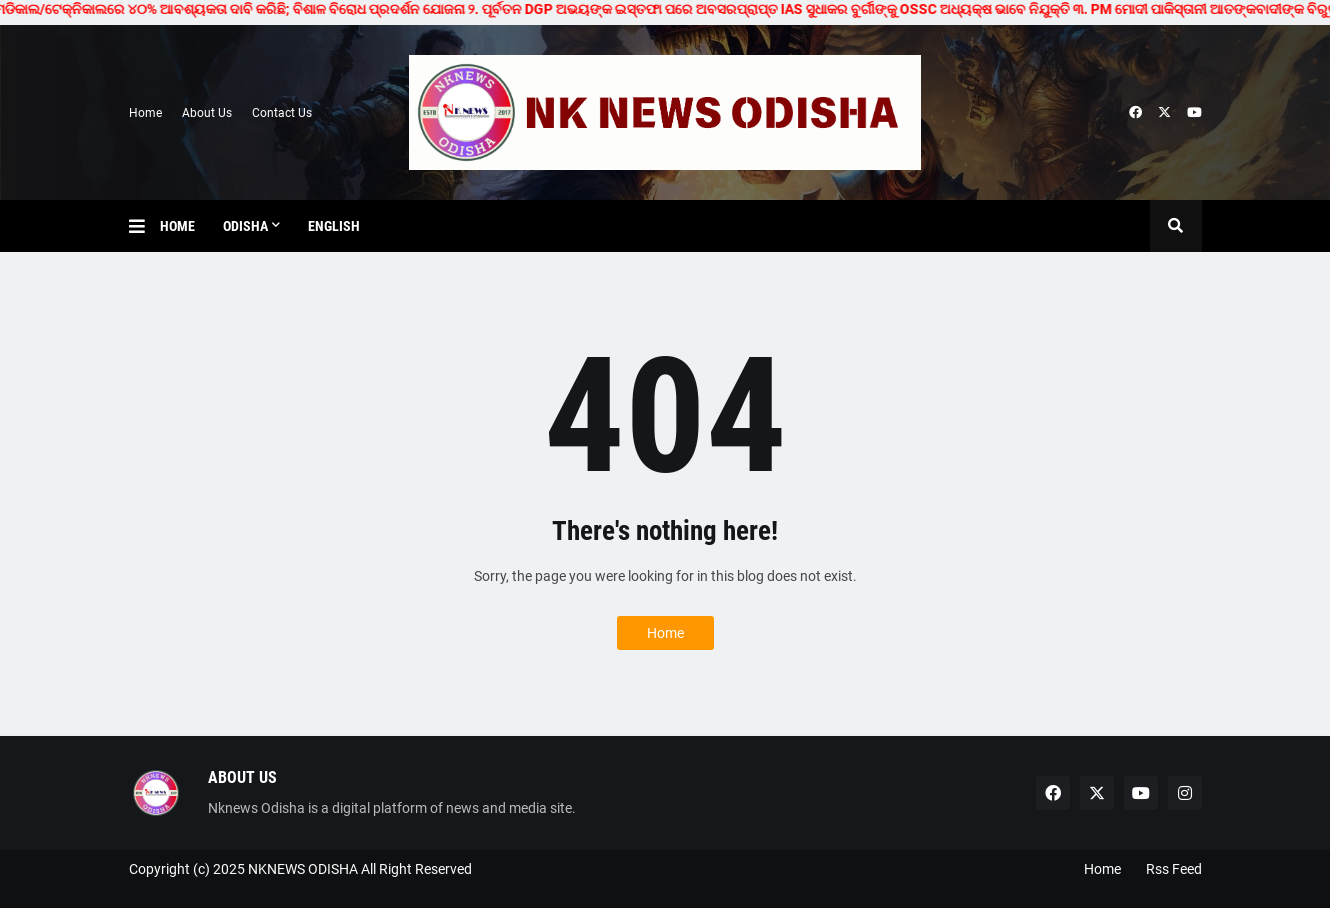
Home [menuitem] (177, 226)
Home (145, 113)
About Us (207, 113)
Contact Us (282, 113)
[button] (144, 226)
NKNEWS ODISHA (303, 869)
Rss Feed (1174, 869)
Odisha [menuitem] (245, 226)
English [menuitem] (334, 226)
